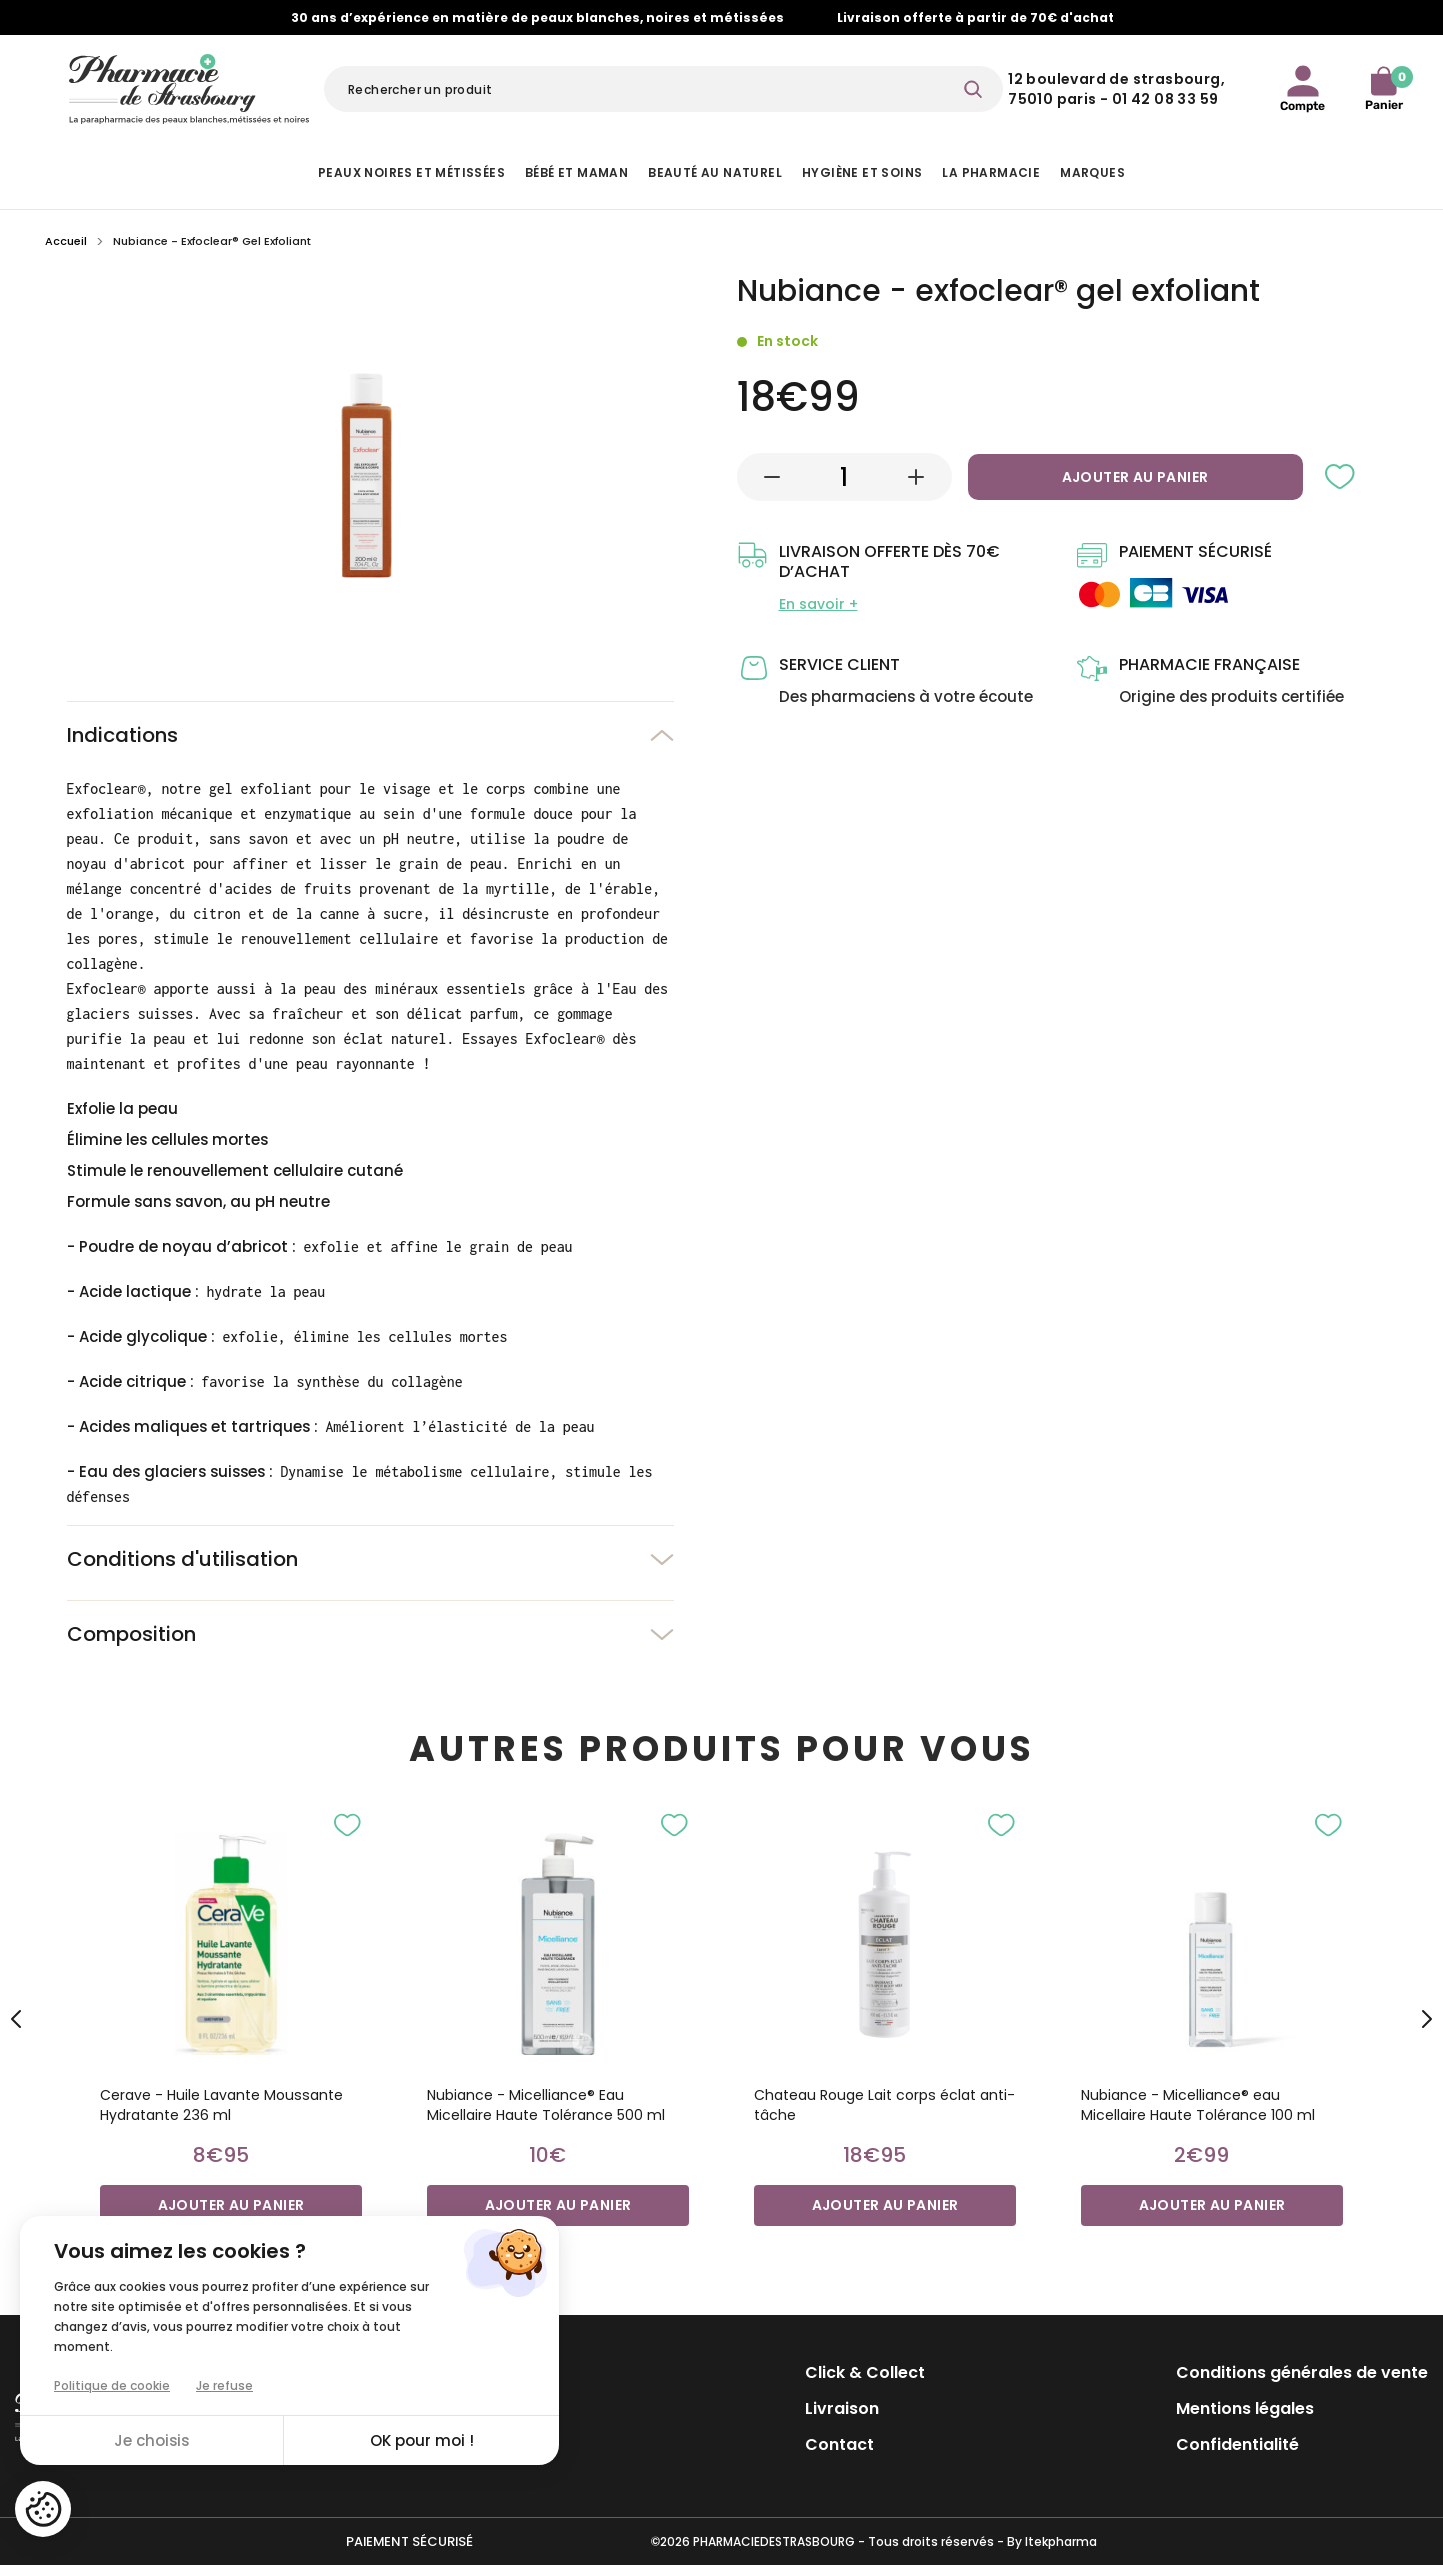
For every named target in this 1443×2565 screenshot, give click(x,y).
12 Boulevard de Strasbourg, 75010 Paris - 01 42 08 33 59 (1116, 89)
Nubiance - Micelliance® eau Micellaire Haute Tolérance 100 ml (1198, 2105)
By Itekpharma (1052, 2541)
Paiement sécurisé (409, 2541)
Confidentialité (1237, 2444)
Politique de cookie (112, 2385)
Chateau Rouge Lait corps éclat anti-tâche (884, 2105)
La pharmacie (991, 172)
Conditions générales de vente (1302, 2372)
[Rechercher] (663, 89)
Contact (839, 2444)
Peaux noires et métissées (411, 172)
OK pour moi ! (422, 2440)
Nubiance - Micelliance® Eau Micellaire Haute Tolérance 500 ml (546, 2105)
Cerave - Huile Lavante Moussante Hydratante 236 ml (221, 2105)
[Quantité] (844, 477)
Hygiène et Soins (862, 172)
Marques (1092, 172)
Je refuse (224, 2385)
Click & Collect (865, 2372)
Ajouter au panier (1135, 477)
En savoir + (818, 604)
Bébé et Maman (576, 172)
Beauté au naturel (715, 172)
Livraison (842, 2408)
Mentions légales (1245, 2408)
